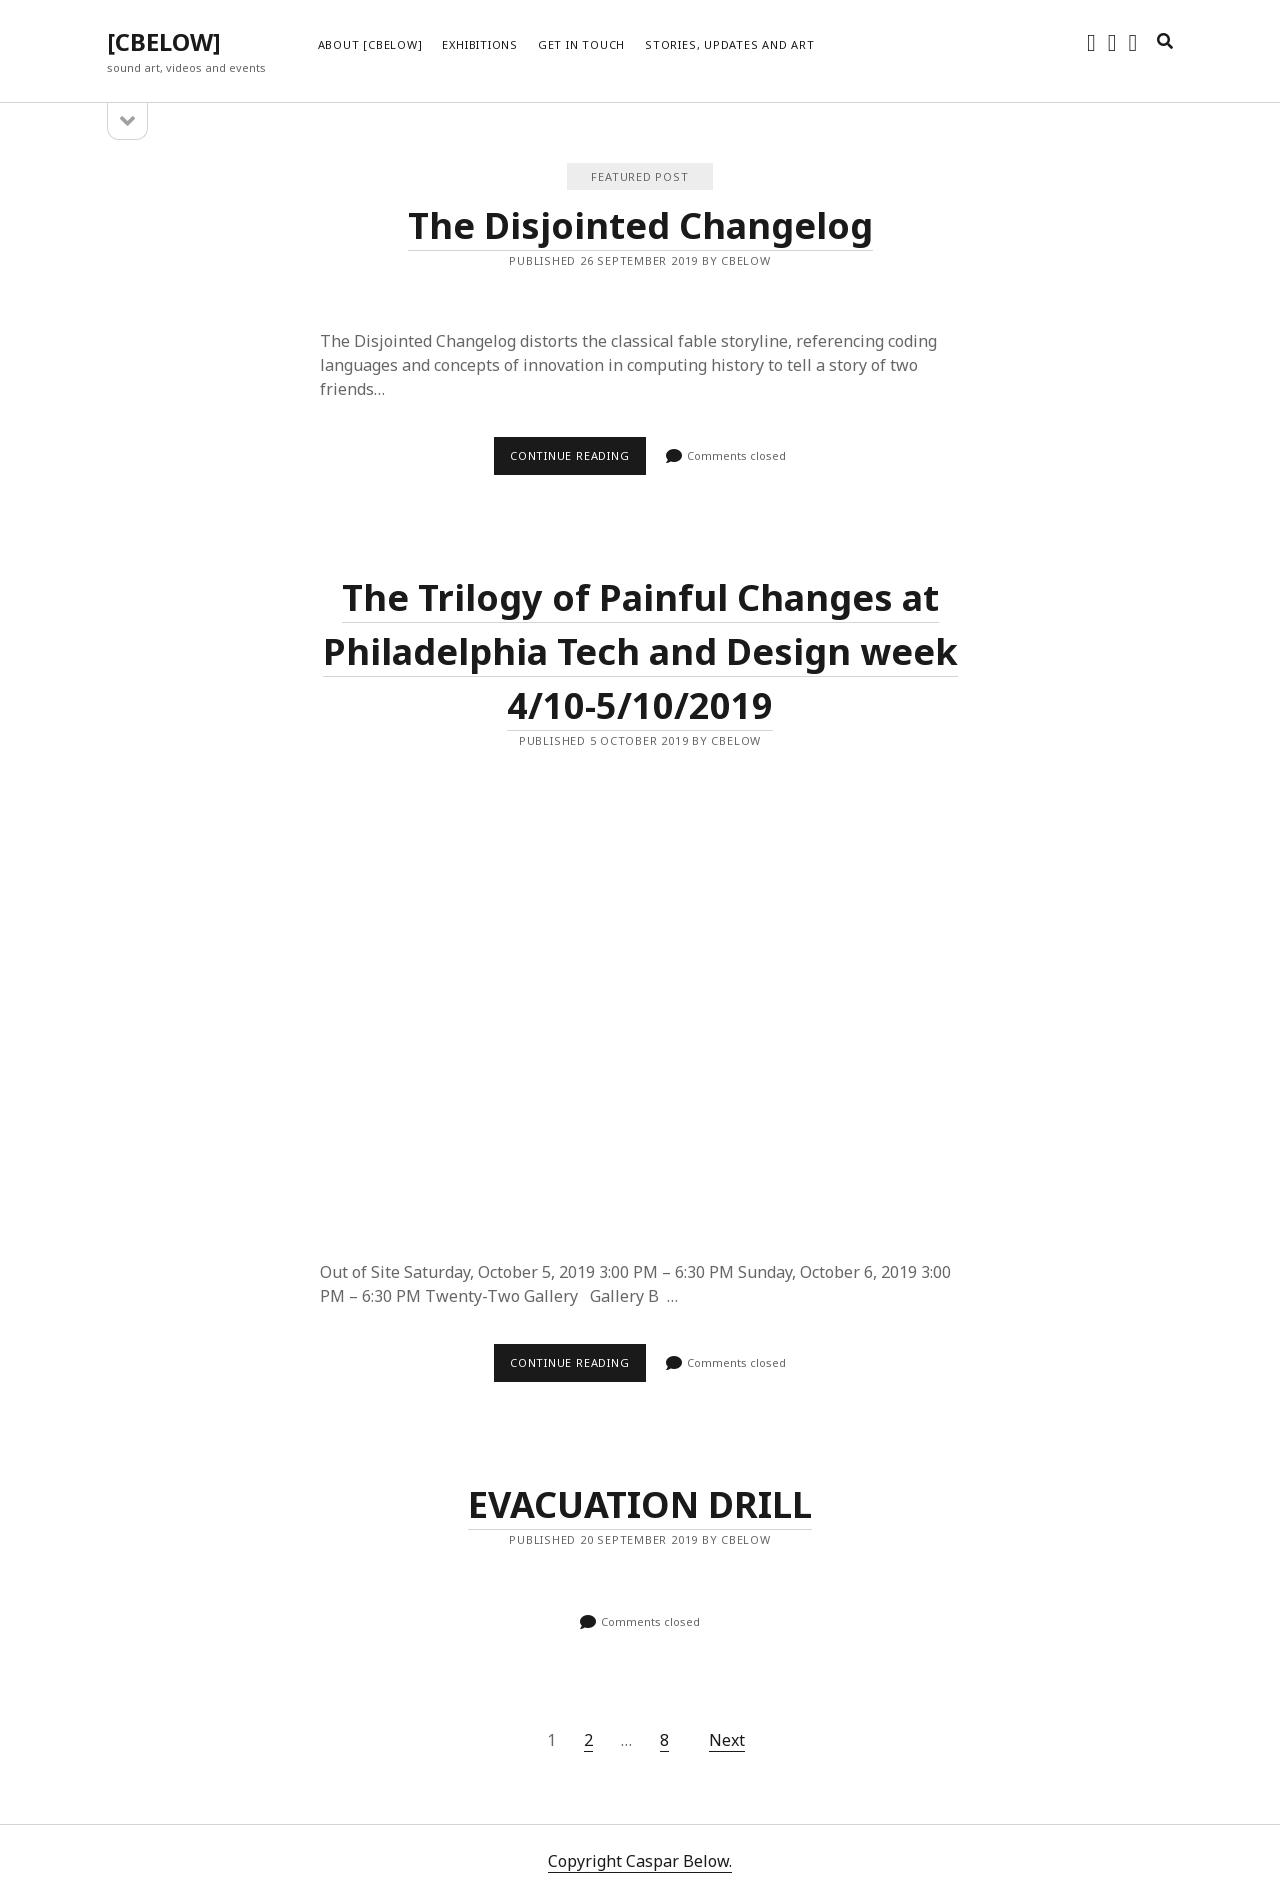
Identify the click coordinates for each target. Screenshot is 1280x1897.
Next (727, 1740)
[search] (1165, 42)
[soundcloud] (1112, 41)
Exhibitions (479, 44)
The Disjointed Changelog (640, 225)
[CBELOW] (164, 41)
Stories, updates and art (729, 44)
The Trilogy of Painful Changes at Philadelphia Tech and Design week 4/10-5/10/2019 (640, 651)
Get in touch (581, 44)
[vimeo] (1133, 41)
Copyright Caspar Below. (640, 1861)
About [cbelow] (370, 44)
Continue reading (578, 461)
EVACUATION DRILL (640, 1504)
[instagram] (1091, 41)
